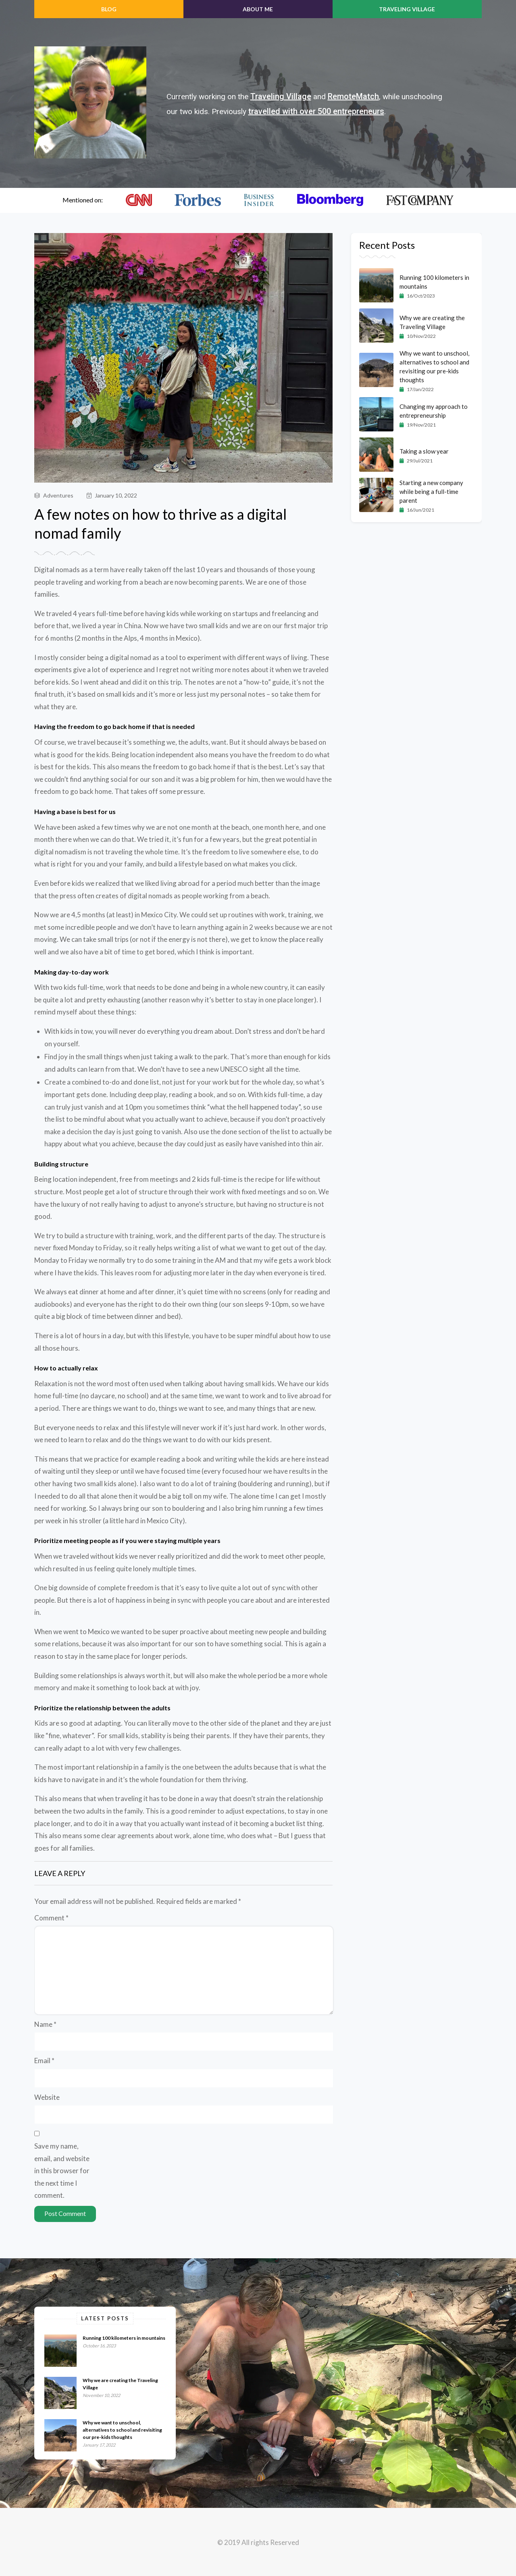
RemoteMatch (353, 96)
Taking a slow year (424, 451)
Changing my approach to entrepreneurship (433, 411)
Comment (51, 1918)
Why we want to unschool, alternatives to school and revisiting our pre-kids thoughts (434, 366)
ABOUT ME (258, 9)
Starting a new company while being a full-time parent (431, 491)
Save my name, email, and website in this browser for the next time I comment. (61, 2170)
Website (47, 2097)
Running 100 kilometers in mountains (434, 282)
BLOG (109, 9)
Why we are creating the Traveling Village (432, 322)
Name (45, 2024)
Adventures (53, 495)
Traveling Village (407, 9)
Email (44, 2060)
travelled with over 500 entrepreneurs (316, 111)
